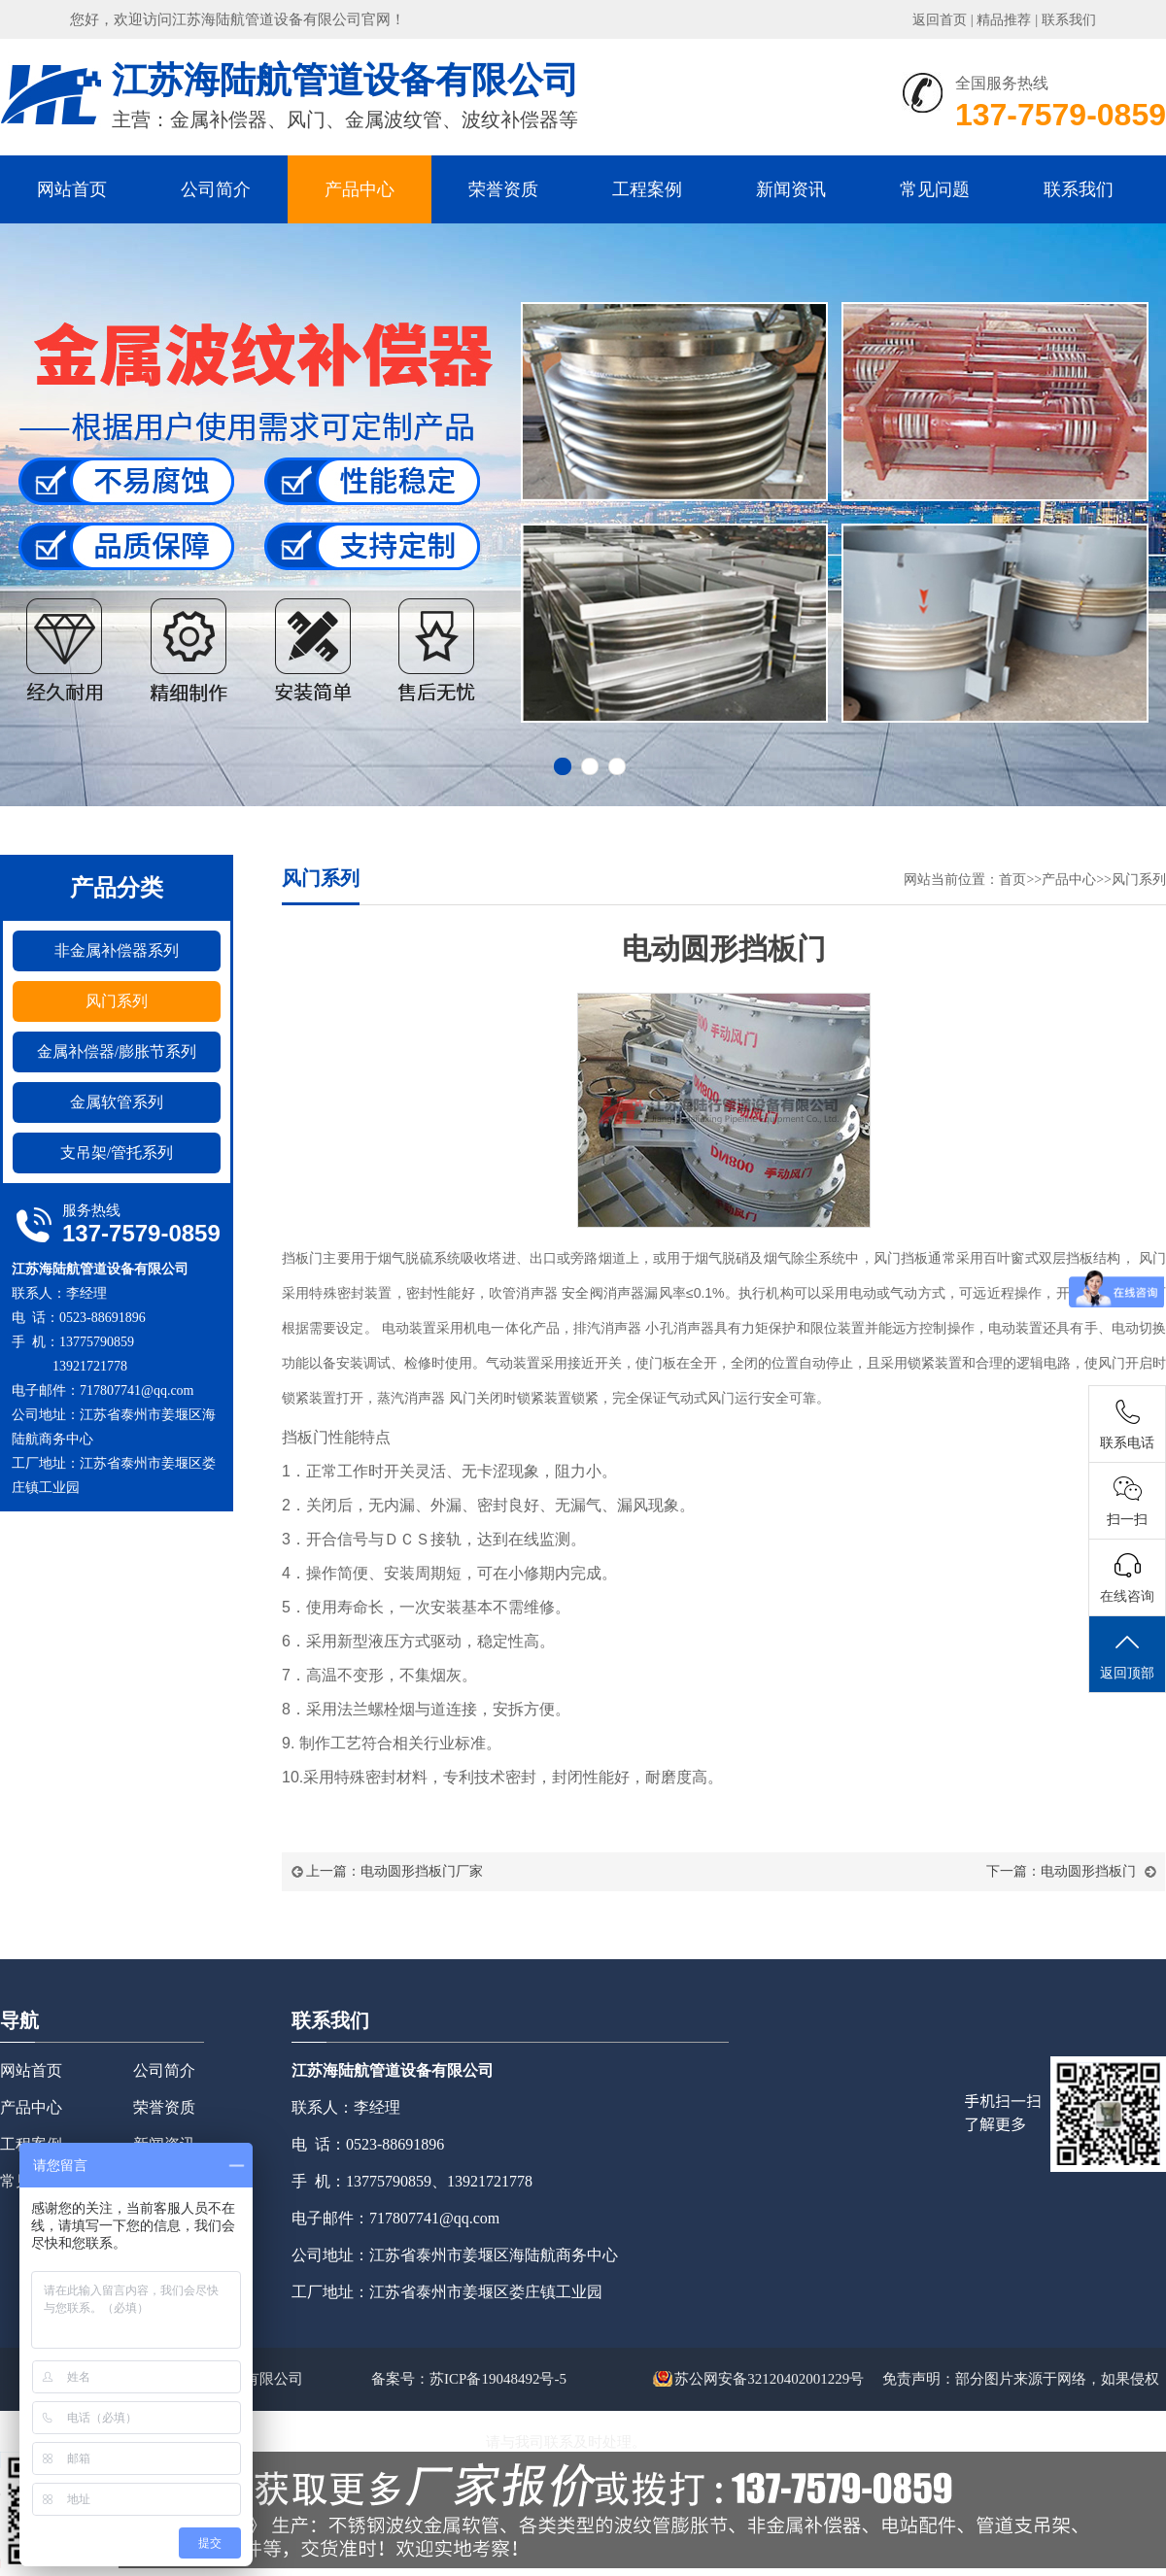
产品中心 (359, 189)
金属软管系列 (116, 1102)
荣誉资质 (503, 189)
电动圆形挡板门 (1088, 1871)
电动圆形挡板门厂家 (421, 1871)
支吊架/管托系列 (116, 1152)
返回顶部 (1127, 1655)
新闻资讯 (791, 189)
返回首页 (939, 20)
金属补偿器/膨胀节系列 (116, 1051)
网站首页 (72, 189)
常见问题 (935, 189)
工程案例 (647, 189)
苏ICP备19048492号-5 (497, 2379)
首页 (1012, 879)
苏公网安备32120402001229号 (759, 2379)
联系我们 (1069, 20)
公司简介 (216, 189)
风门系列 (117, 1001)
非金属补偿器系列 (116, 950)
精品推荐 (1004, 20)
